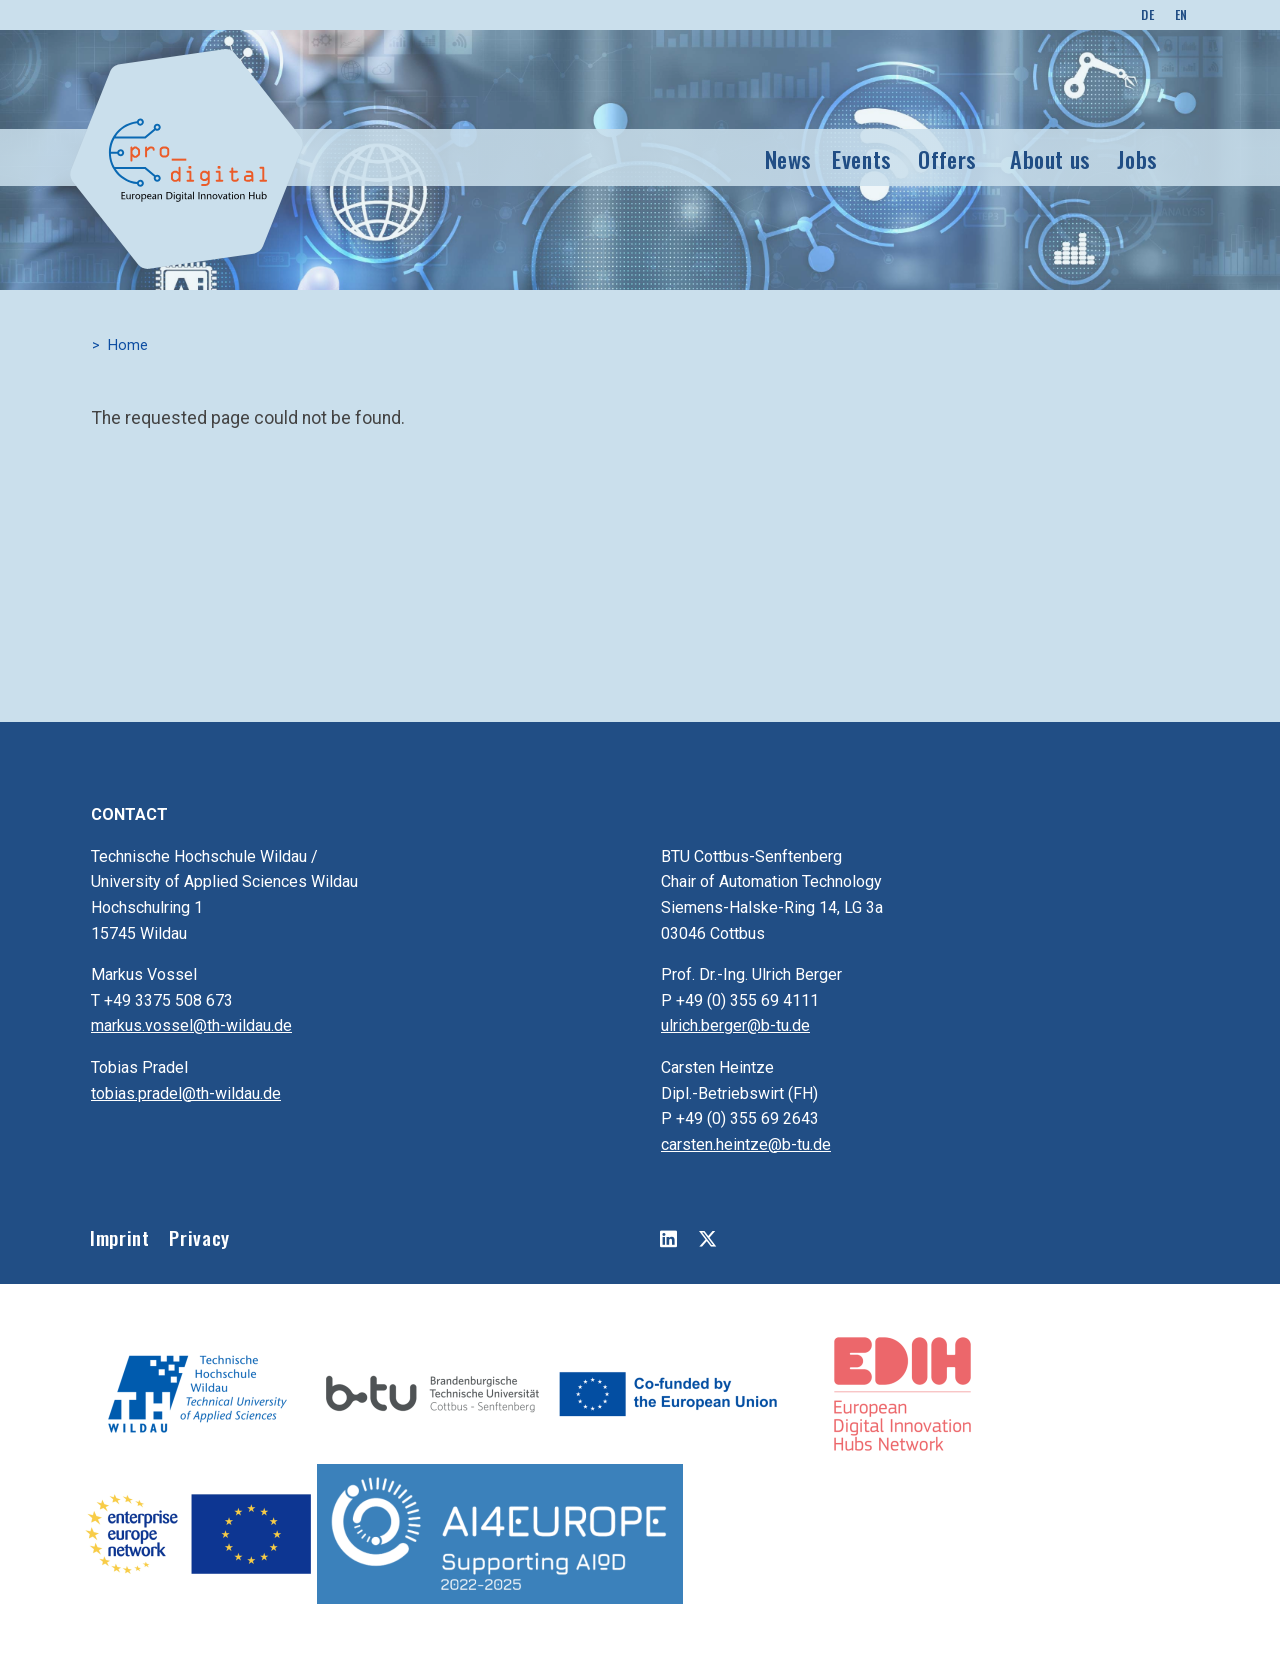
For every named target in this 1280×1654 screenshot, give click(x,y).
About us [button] (1050, 158)
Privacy (199, 1237)
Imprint (119, 1237)
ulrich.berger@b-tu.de (735, 1025)
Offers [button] (947, 158)
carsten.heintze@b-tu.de (746, 1144)
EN (1181, 14)
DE (1147, 14)
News (789, 158)
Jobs (1137, 158)
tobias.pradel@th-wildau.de (186, 1093)
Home (128, 345)
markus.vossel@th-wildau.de (191, 1025)
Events (862, 158)
